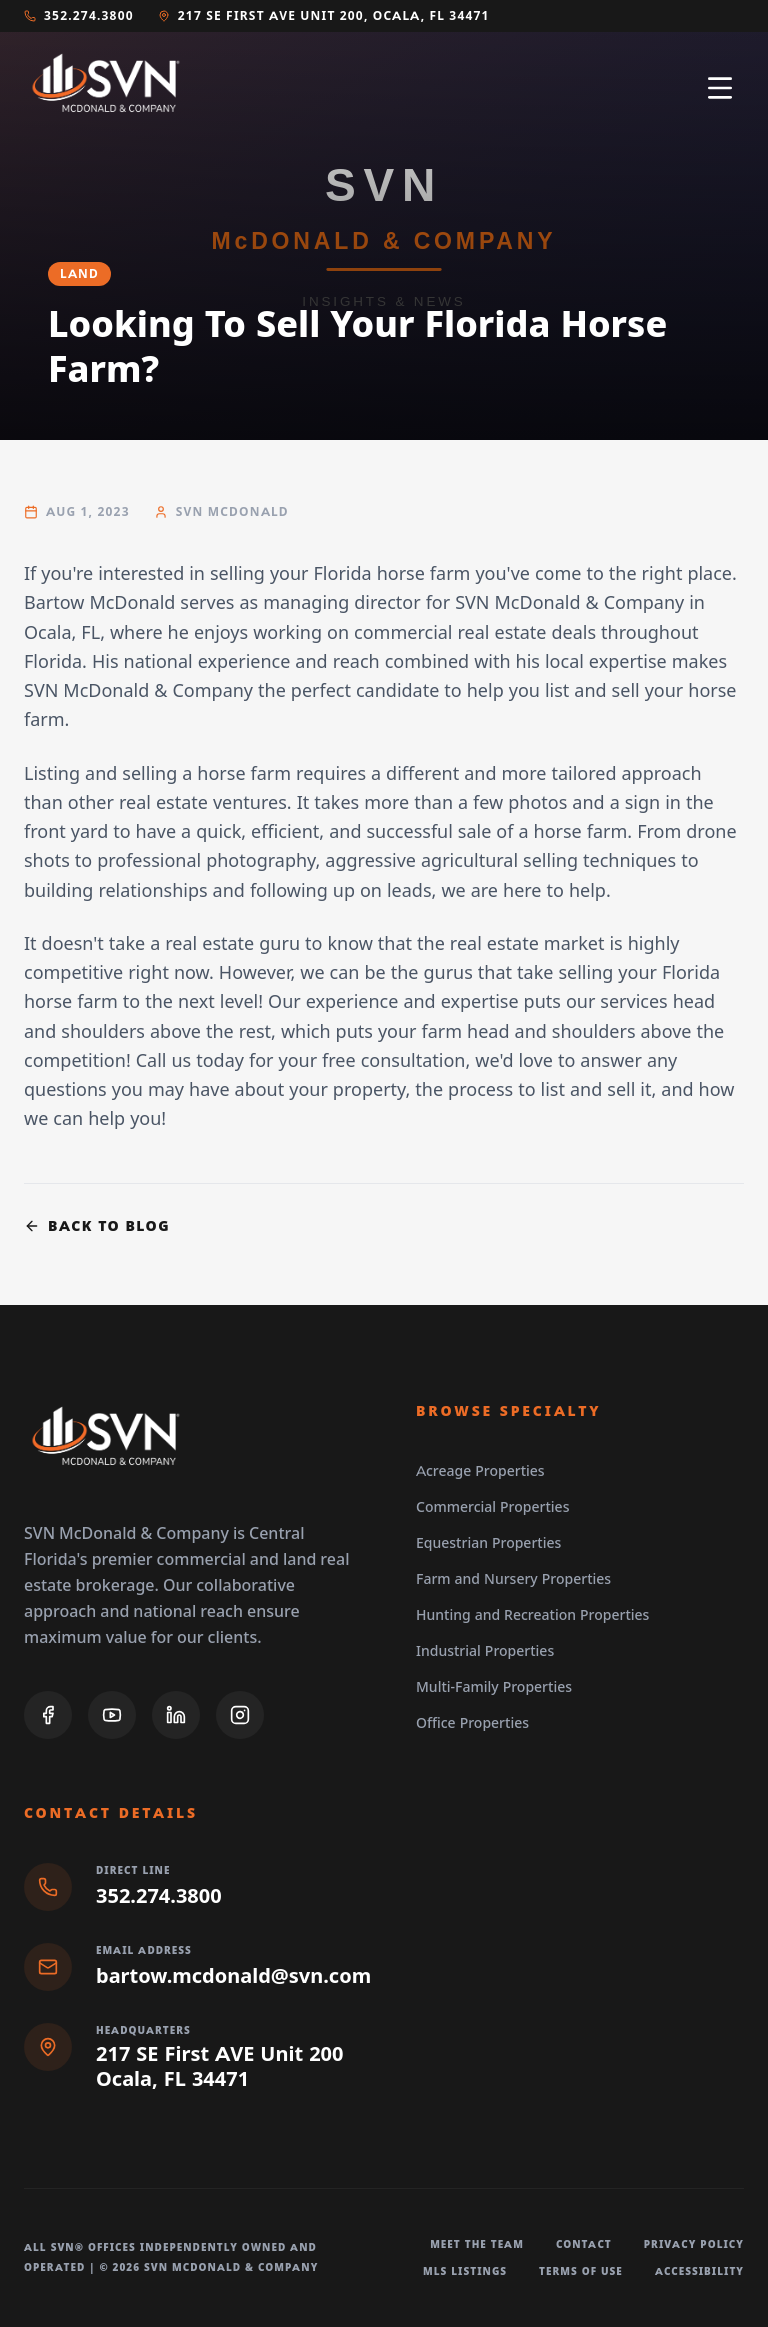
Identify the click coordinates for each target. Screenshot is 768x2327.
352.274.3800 (79, 15)
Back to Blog (97, 1226)
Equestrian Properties (488, 1543)
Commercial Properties (492, 1507)
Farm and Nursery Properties (513, 1579)
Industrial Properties (485, 1651)
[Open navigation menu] (720, 88)
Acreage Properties (480, 1471)
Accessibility (699, 2271)
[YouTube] (112, 1715)
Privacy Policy (694, 2244)
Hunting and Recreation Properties (532, 1615)
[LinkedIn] (176, 1715)
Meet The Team (477, 2244)
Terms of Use (581, 2271)
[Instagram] (240, 1715)
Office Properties (472, 1723)
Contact (584, 2244)
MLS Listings (465, 2271)
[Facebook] (48, 1715)
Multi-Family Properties (494, 1687)
